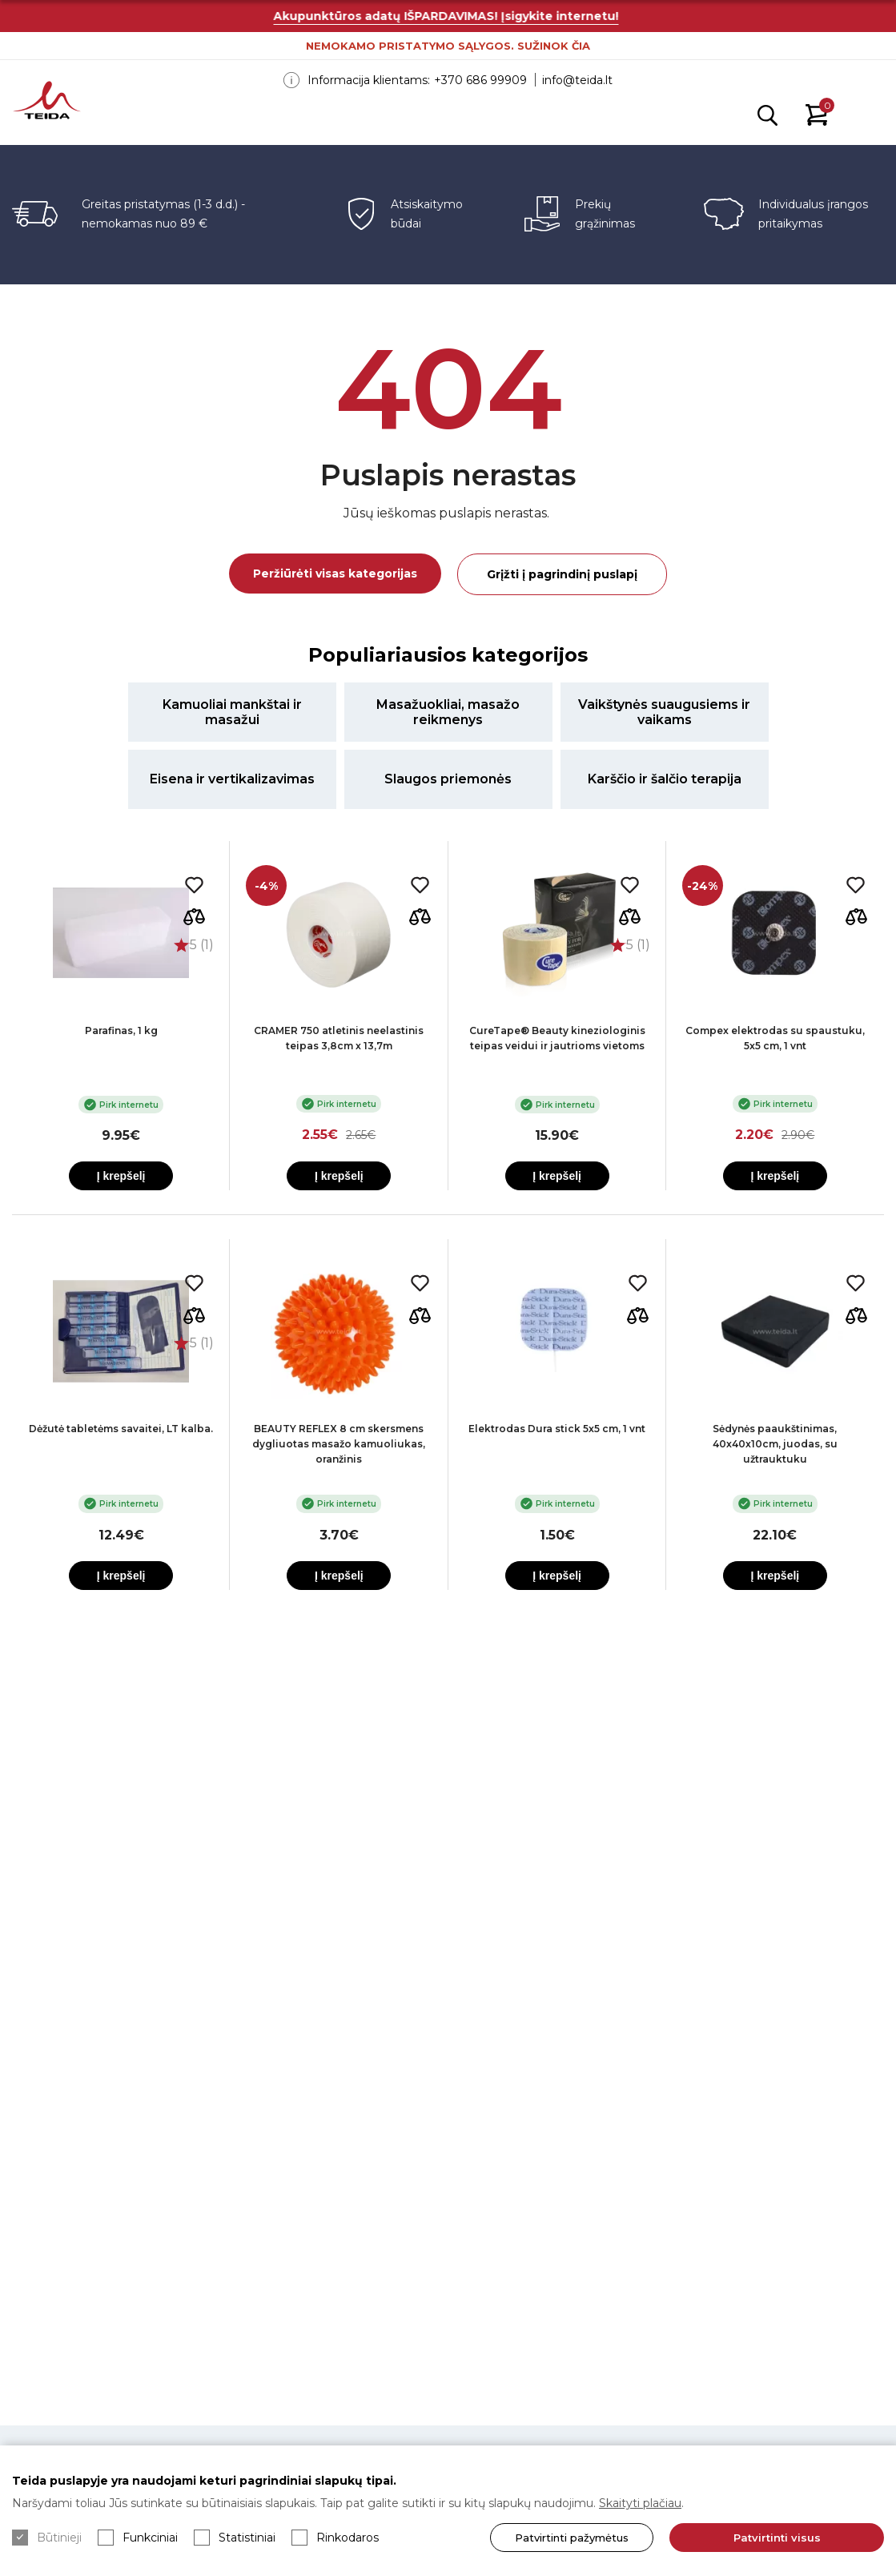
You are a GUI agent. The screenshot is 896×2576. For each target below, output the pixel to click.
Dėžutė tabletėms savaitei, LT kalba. (121, 1429)
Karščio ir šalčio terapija (664, 779)
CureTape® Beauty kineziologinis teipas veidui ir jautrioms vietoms (557, 1038)
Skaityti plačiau (640, 2503)
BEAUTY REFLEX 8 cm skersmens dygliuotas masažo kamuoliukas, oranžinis (338, 1444)
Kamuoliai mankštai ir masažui (232, 712)
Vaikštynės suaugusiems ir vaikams (664, 712)
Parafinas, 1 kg (121, 1030)
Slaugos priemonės (448, 779)
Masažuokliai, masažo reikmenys (448, 712)
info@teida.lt (577, 80)
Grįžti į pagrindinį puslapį (562, 574)
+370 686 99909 (480, 80)
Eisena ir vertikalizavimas (232, 779)
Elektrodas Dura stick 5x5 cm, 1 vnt (556, 1429)
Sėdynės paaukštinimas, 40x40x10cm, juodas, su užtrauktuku (775, 1444)
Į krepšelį (121, 1175)
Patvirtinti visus (772, 2537)
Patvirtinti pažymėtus (563, 2537)
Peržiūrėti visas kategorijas (335, 573)
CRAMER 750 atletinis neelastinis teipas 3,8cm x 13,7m (339, 1038)
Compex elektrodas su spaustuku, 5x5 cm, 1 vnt (775, 1038)
